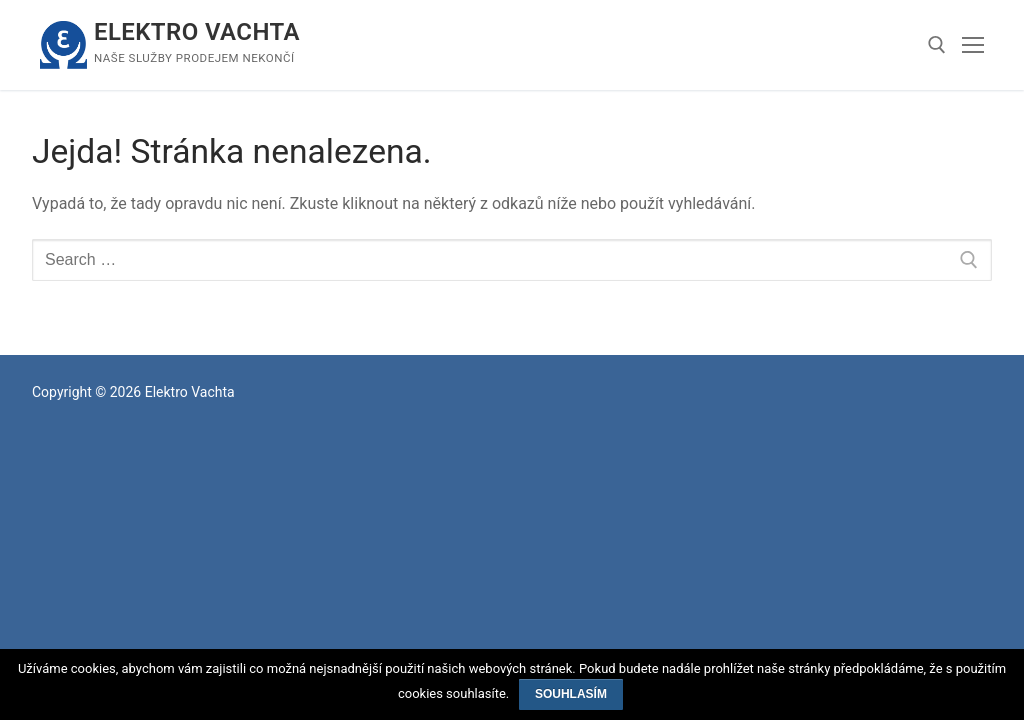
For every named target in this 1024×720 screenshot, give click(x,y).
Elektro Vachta (197, 32)
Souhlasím (571, 694)
